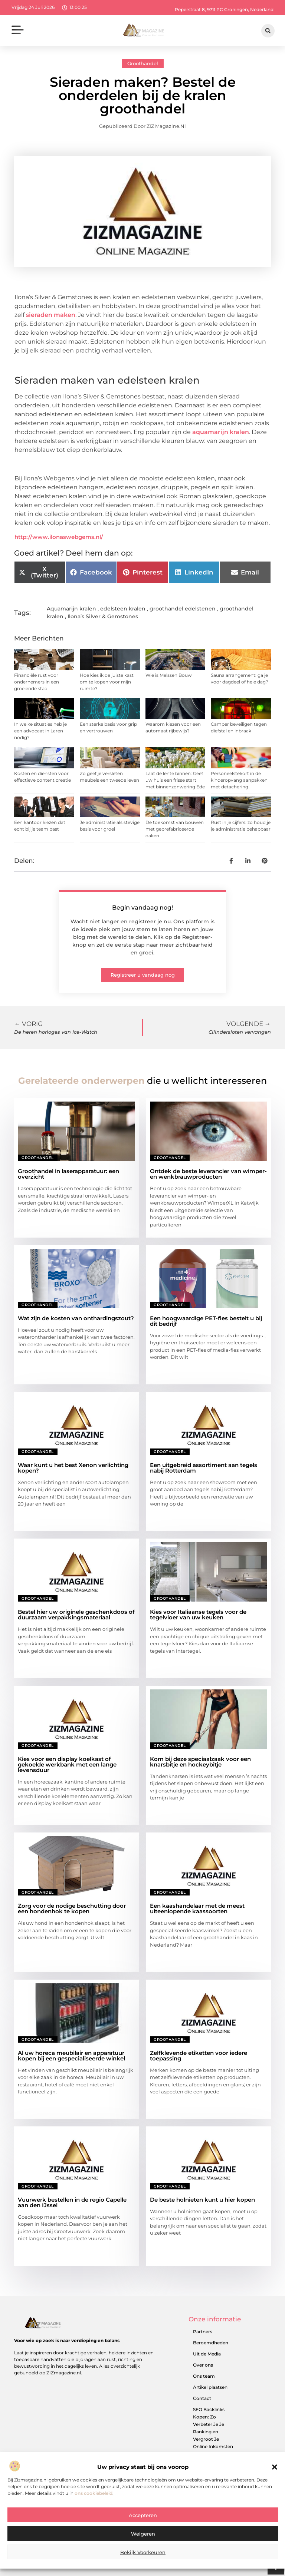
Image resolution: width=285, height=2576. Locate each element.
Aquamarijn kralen (71, 608)
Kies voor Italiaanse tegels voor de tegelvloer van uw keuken (198, 1614)
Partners (202, 2331)
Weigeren (143, 2536)
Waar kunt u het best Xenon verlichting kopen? (73, 1467)
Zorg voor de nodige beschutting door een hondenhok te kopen (72, 1908)
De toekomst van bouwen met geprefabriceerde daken (174, 829)
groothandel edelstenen (183, 608)
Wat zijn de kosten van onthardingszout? (76, 1318)
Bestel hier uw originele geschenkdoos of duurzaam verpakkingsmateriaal (76, 1614)
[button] (274, 2469)
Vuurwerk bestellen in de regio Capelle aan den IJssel (72, 2202)
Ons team (204, 2376)
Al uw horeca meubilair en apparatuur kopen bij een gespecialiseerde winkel (71, 2055)
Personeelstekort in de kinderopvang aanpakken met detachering (239, 780)
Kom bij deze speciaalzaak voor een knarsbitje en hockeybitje (200, 1761)
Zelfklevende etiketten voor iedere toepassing (198, 2055)
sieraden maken (50, 314)
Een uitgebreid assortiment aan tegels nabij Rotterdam (203, 1467)
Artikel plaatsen (210, 2387)
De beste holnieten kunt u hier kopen (202, 2199)
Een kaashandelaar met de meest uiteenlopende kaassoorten (197, 1908)
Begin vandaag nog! (142, 907)
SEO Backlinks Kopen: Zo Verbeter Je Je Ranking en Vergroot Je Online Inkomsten (213, 2428)
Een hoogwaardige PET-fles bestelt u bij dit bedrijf (206, 1321)
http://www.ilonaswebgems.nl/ (58, 536)
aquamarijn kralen (220, 432)
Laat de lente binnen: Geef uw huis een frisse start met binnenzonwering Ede (175, 780)
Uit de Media (207, 2354)
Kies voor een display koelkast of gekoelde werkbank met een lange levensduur (67, 1764)
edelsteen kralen (122, 608)
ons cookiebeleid (93, 2494)
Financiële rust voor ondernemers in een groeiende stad (36, 681)
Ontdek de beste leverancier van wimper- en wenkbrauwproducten (208, 1174)
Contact (202, 2398)
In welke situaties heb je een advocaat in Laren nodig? (40, 730)
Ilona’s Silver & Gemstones (103, 616)
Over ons (203, 2365)
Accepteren (143, 2517)
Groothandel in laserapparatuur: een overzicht (68, 1174)
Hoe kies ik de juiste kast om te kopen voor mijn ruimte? (107, 681)
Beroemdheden (210, 2342)
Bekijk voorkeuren (143, 2554)
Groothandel (142, 63)
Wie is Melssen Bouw (168, 675)
